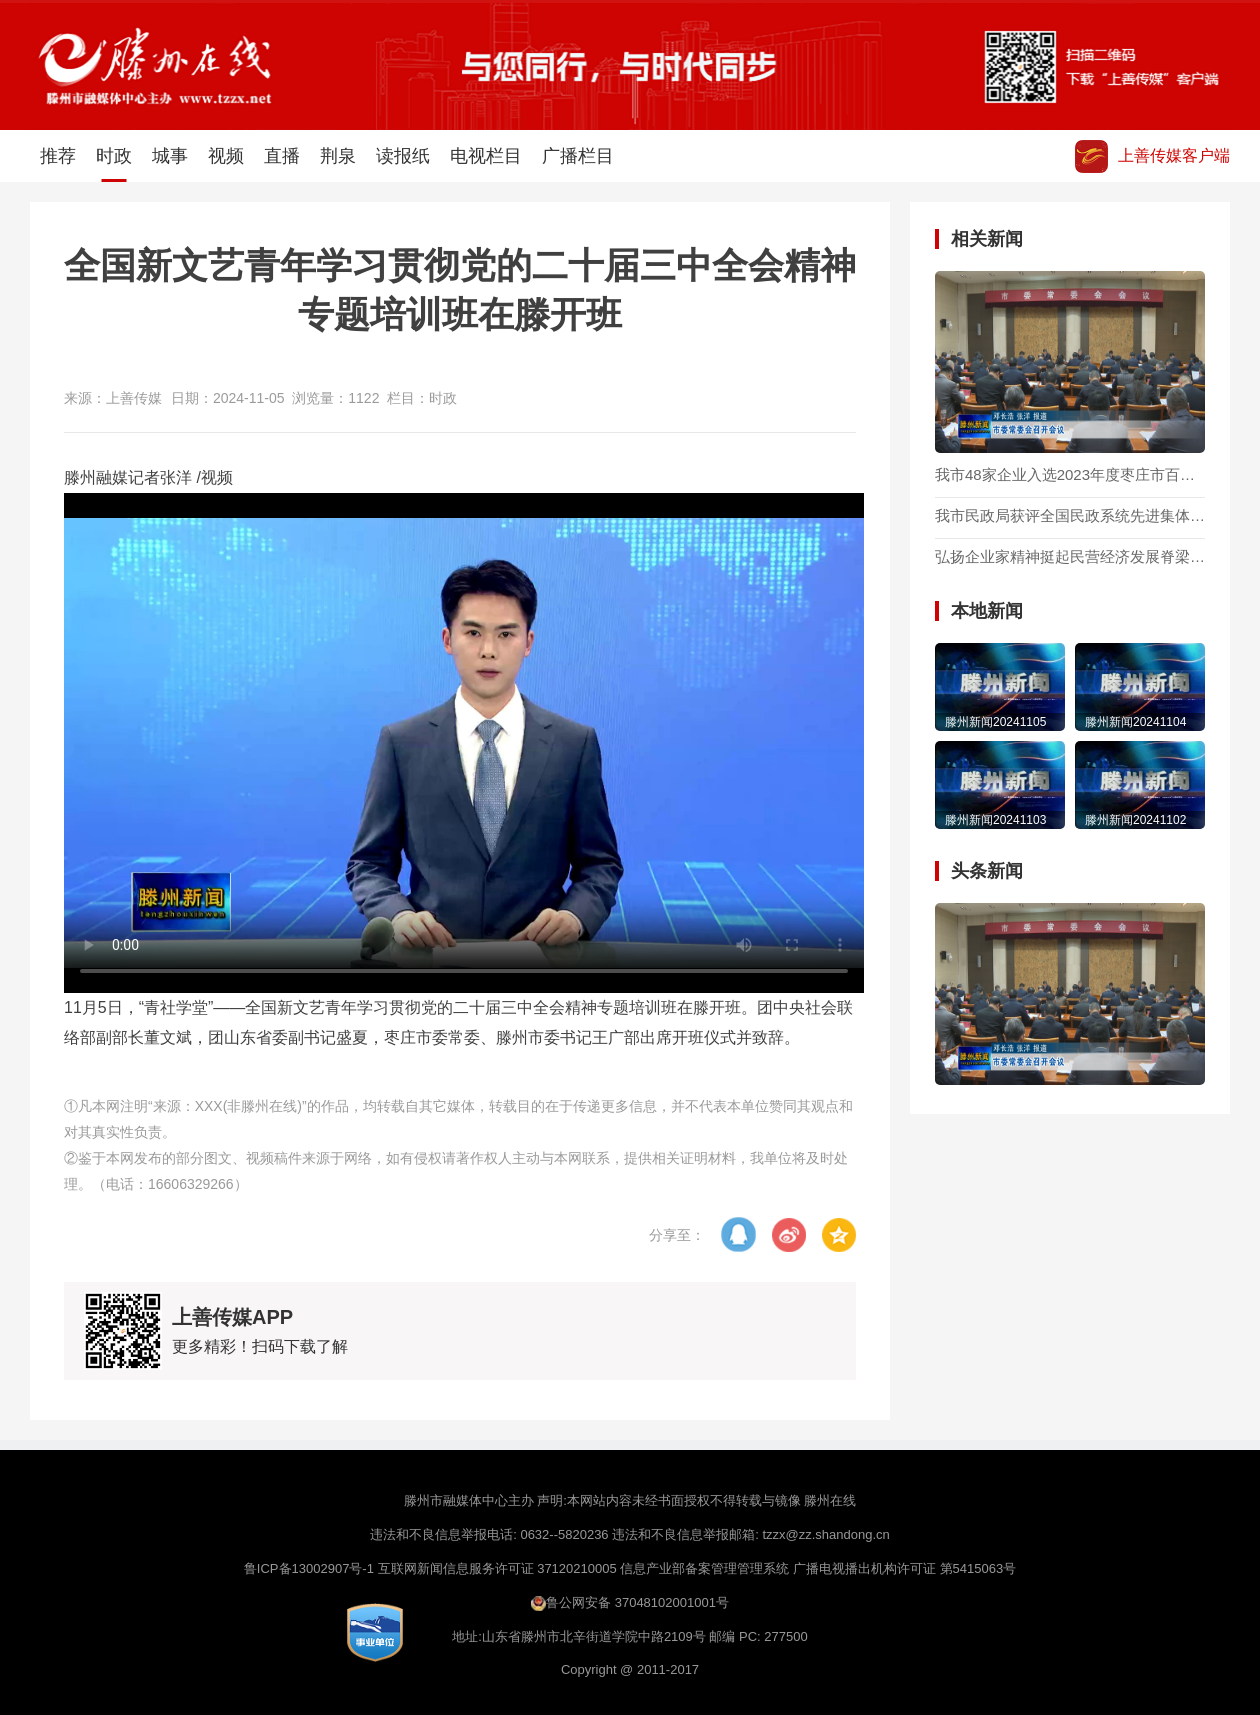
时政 (114, 164)
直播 (282, 156)
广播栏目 (578, 156)
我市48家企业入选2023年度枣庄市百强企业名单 (1070, 475)
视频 (226, 156)
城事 (170, 156)
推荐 (58, 156)
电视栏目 (486, 156)
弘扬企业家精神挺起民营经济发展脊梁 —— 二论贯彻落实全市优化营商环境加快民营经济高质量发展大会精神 (1070, 557)
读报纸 (403, 156)
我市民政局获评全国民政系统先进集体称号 (1070, 516)
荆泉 (338, 156)
